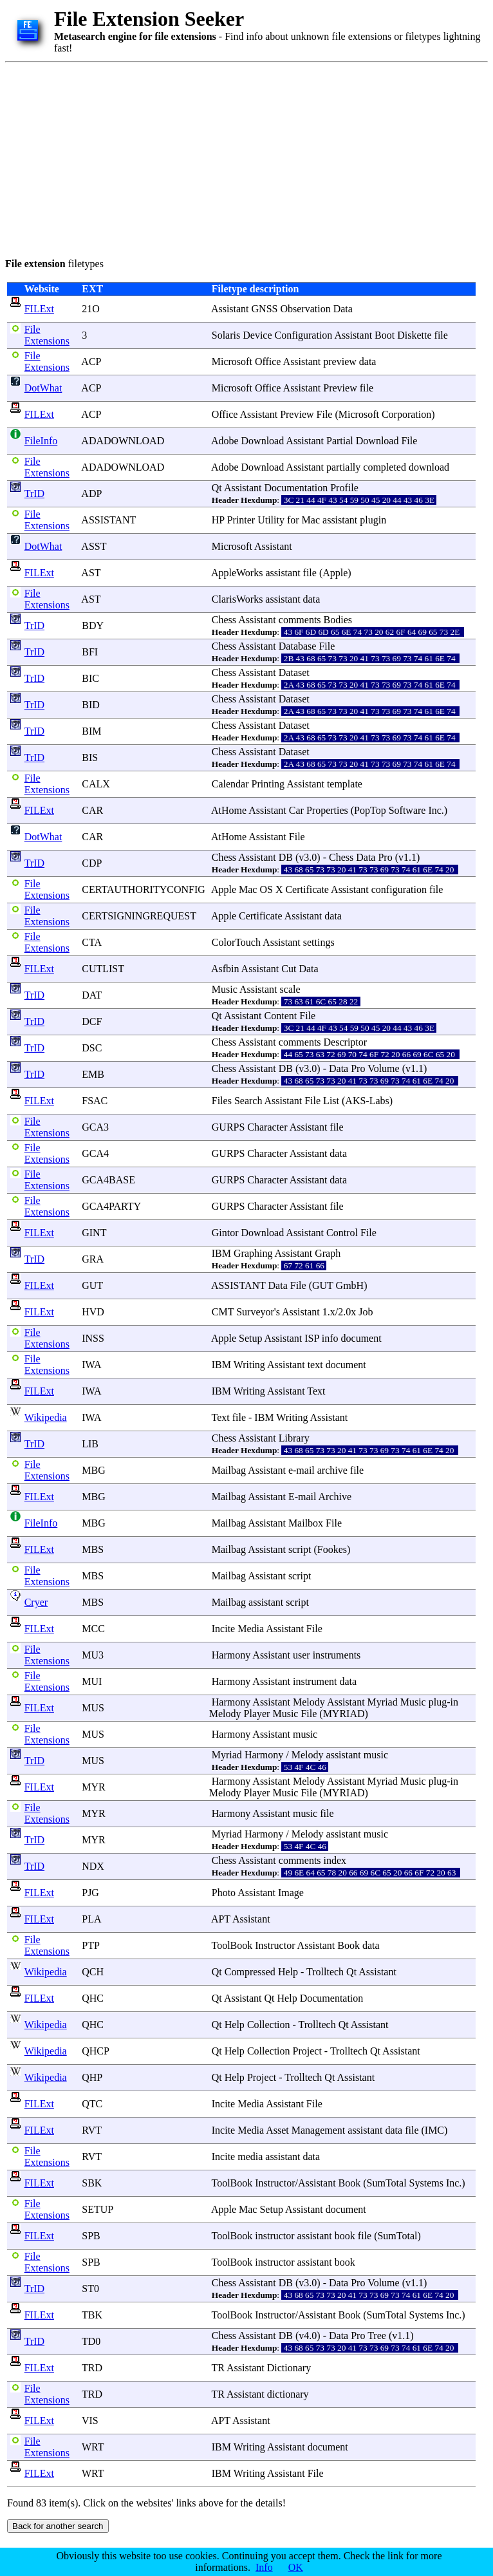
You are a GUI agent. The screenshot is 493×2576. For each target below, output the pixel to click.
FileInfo (41, 440)
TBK (92, 2314)
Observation (305, 308)
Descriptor (345, 1042)
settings (319, 942)
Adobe (225, 440)
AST (90, 572)
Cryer (36, 1602)
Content (281, 1015)
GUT (92, 1285)
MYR (93, 1787)
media (250, 2156)
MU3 (93, 1655)
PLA (91, 1918)
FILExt (39, 308)
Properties (327, 810)
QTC (92, 2103)
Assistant (230, 308)
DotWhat (43, 387)
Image (291, 1892)
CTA (91, 942)
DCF (92, 1021)
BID (91, 704)
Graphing (253, 1253)
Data (343, 308)
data (368, 361)
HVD (93, 1311)
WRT (93, 2446)
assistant (339, 519)
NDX (93, 1866)
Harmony (231, 1655)
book (345, 2235)
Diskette (414, 335)
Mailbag (229, 1470)
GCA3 (95, 1127)
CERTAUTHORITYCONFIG (143, 889)
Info (264, 2567)
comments (300, 619)
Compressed (250, 1971)
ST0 (90, 2288)
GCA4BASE (108, 1179)
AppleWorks (237, 572)
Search (248, 1100)
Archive (335, 1496)
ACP (91, 361)
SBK (92, 2182)
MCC (93, 1628)
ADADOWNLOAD (122, 440)
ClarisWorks (237, 599)
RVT (91, 2130)
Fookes (332, 1549)
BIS (90, 757)
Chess (224, 619)
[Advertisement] (194, 158)
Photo (224, 1892)
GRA (92, 1259)
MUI (92, 1681)
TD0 (91, 2341)
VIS (90, 2420)
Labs (379, 1100)
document (361, 1338)
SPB (91, 2235)
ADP (91, 493)
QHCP (95, 2050)
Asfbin (225, 968)
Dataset (294, 672)
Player (257, 1713)
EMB (93, 1074)
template (344, 783)
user (301, 1655)
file (441, 335)
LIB (90, 1443)
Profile (344, 487)
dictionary (288, 2394)
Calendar (230, 783)
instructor (274, 2235)
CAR (92, 810)
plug (438, 1702)
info (330, 1338)
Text (316, 1391)
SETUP (97, 2209)
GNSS (265, 308)
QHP (92, 2077)
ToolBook (231, 1945)
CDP (92, 863)
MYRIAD (344, 1713)
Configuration (304, 335)
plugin (373, 519)
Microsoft (232, 361)
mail (305, 1470)
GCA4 (95, 1153)
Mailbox (305, 1523)
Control (342, 1232)
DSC (92, 1047)
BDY (92, 625)
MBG (93, 1470)
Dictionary (289, 2367)
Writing (249, 1364)
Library (294, 1438)
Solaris (226, 335)
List (331, 1100)
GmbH (350, 1285)
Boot (385, 335)
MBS (93, 1549)
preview (340, 361)
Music (224, 989)
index (335, 1860)
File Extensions (47, 335)
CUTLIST (103, 968)
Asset (277, 2130)
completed (384, 467)
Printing (268, 783)
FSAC (94, 1100)
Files (222, 1100)
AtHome (229, 810)
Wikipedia (45, 1417)
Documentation (296, 487)
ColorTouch (236, 942)
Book (348, 1945)
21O (91, 308)
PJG (90, 1892)
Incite (223, 1628)
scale (290, 989)
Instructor (275, 1945)
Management (319, 2130)
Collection (268, 2024)
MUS (93, 1707)
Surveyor (255, 1311)
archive (332, 1470)
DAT (92, 995)
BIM (91, 731)
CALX (96, 783)
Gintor (225, 1232)
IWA (91, 1364)
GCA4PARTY (111, 1206)
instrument (315, 1681)
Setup (250, 1338)
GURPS (228, 1127)
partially (343, 467)
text (315, 1364)
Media (250, 1628)
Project (307, 2050)
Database (298, 646)
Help (288, 1971)
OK (295, 2567)
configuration (399, 889)
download (429, 467)
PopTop (370, 810)
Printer (241, 519)
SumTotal (387, 2182)
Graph (327, 1253)
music (305, 1734)
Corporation (406, 414)
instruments (337, 1655)
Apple (335, 572)
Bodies (338, 619)
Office (268, 361)
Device (257, 335)
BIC (90, 678)
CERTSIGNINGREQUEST (139, 915)
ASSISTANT (108, 519)
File (325, 414)
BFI (90, 651)
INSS (93, 1338)
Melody (309, 1702)
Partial (339, 440)
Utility (270, 519)
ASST (93, 546)
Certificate (307, 889)
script (300, 1549)
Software (407, 810)
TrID (34, 493)
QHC (93, 1998)
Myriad (382, 1702)
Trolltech (325, 1971)
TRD (92, 2367)
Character (267, 1127)
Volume (383, 1068)
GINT (94, 1232)
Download (262, 440)
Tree (376, 2335)
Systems (426, 2182)
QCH (93, 1971)
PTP (90, 1945)
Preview (340, 387)
